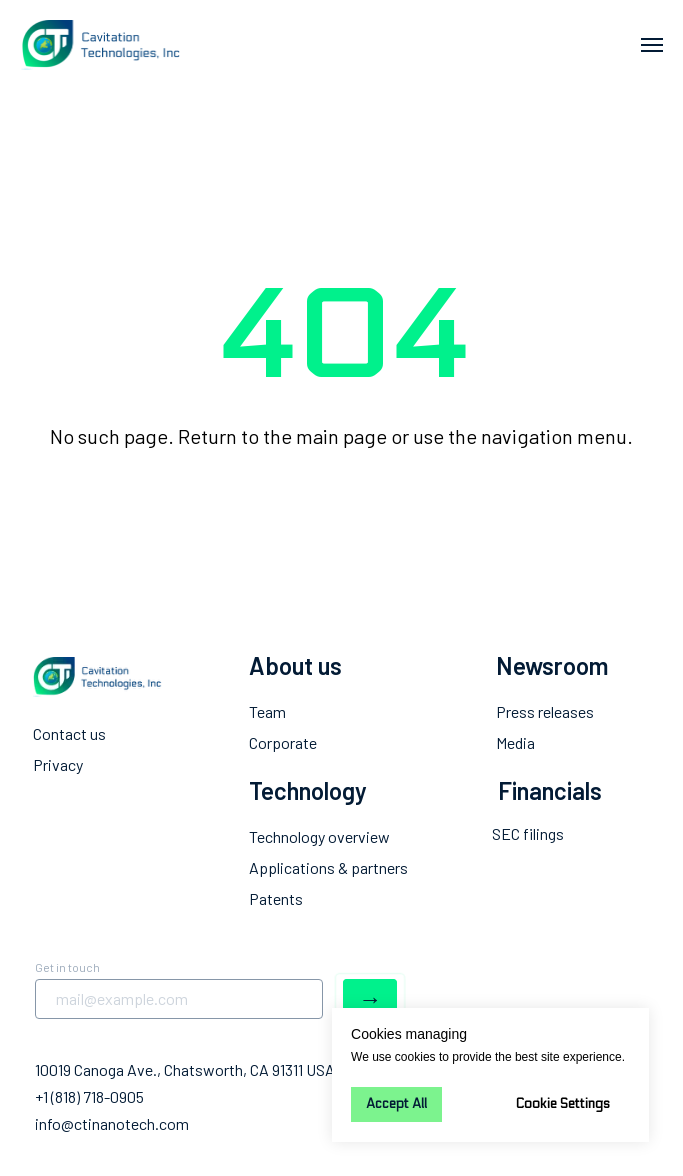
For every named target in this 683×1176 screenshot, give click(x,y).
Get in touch (67, 967)
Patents (276, 898)
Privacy (58, 764)
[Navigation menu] (652, 45)
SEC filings (528, 833)
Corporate (283, 742)
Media (515, 742)
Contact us (69, 733)
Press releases (545, 711)
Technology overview (319, 836)
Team (267, 711)
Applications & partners (328, 867)
